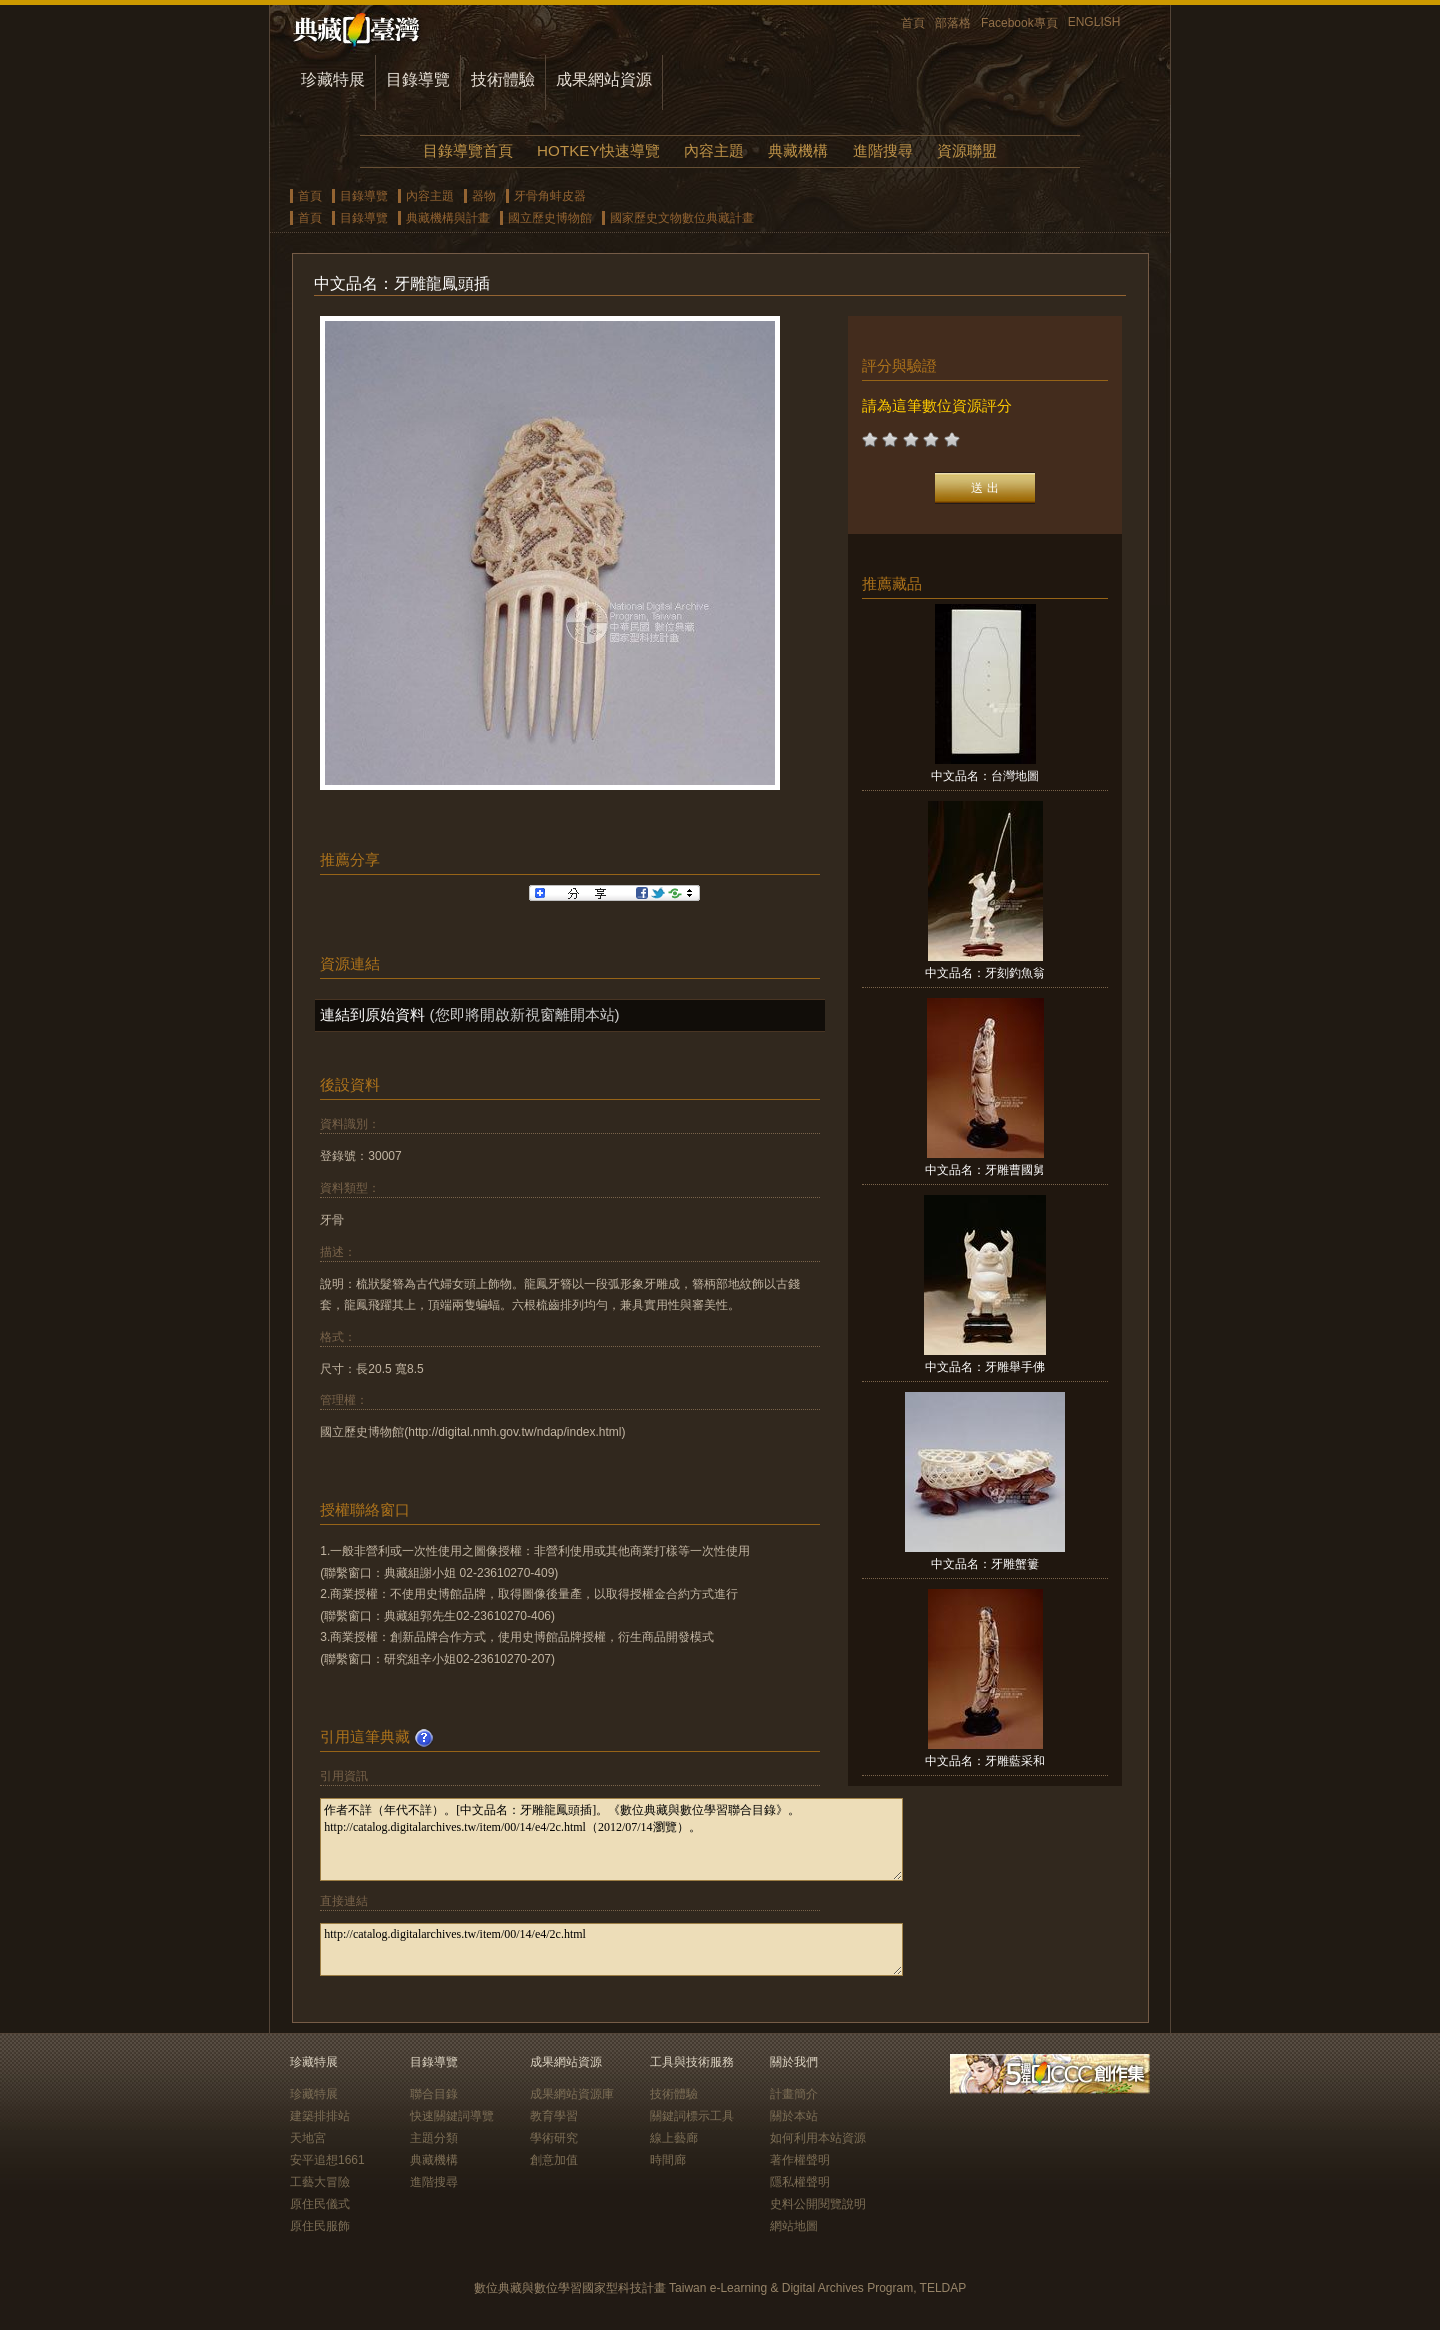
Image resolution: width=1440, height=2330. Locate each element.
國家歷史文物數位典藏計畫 (682, 218)
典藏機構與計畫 (448, 218)
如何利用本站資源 (818, 2138)
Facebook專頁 (1019, 23)
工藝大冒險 (320, 2182)
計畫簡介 (794, 2094)
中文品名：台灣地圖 (985, 776)
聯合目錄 (434, 2094)
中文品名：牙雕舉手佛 (985, 1367)
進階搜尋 (883, 150)
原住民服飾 (320, 2226)
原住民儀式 (320, 2204)
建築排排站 (320, 2116)
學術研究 (554, 2138)
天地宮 (308, 2138)
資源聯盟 (967, 150)
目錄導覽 (418, 79)
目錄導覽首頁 (468, 150)
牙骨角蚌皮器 (550, 196)
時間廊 (668, 2160)
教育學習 (554, 2116)
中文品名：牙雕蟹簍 (985, 1564)
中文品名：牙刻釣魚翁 (985, 973)
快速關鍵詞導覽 (452, 2116)
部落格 (953, 23)
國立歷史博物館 (550, 218)
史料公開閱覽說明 (818, 2204)
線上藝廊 (674, 2138)
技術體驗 (503, 79)
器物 (484, 196)
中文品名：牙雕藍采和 (985, 1761)
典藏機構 (798, 150)
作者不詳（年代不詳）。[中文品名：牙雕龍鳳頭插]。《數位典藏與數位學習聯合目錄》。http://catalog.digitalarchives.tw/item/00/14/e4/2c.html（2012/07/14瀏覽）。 (611, 1839)
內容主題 (714, 150)
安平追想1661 (327, 2160)
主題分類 (434, 2138)
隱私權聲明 (800, 2182)
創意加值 (554, 2160)
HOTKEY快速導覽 (598, 150)
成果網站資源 (604, 79)
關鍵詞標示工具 (692, 2116)
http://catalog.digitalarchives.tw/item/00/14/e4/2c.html (611, 1949)
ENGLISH (1094, 22)
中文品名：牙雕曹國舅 (985, 1170)
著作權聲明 (800, 2160)
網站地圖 (794, 2226)
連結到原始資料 (372, 1014)
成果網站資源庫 (572, 2094)
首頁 (913, 23)
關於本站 (794, 2116)
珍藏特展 (333, 79)
